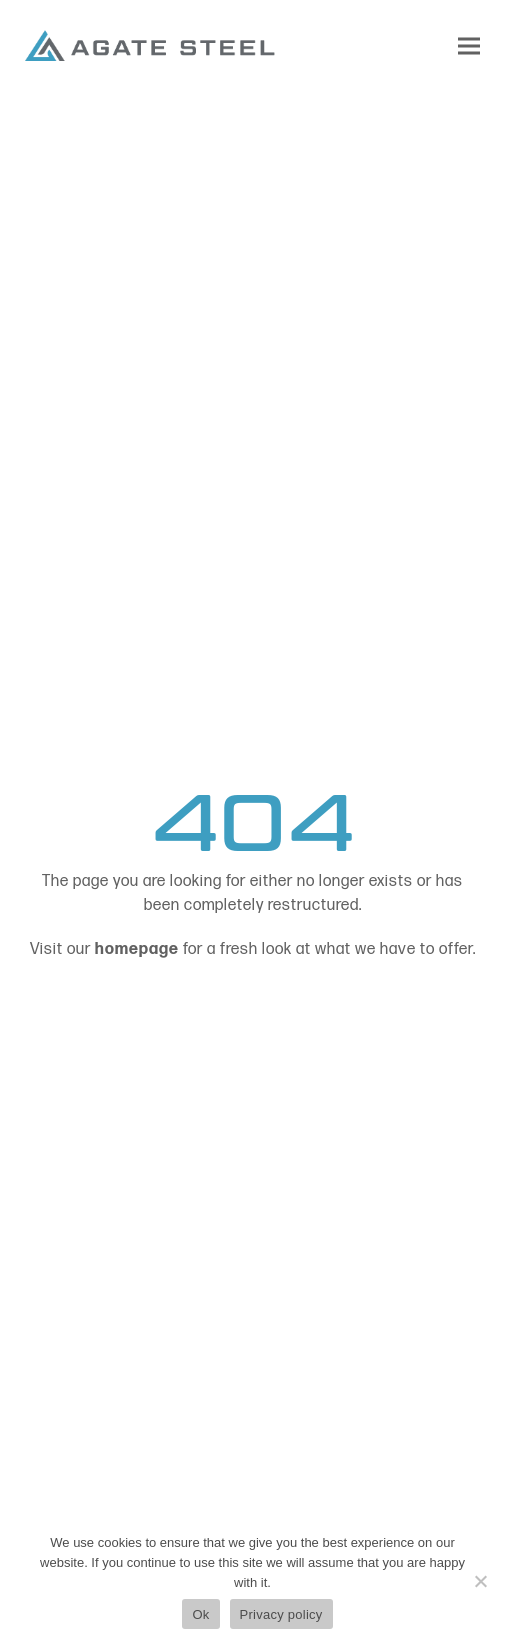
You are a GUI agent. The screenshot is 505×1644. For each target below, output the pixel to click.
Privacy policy (281, 1614)
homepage (137, 949)
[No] (480, 1581)
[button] (469, 45)
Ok (200, 1614)
